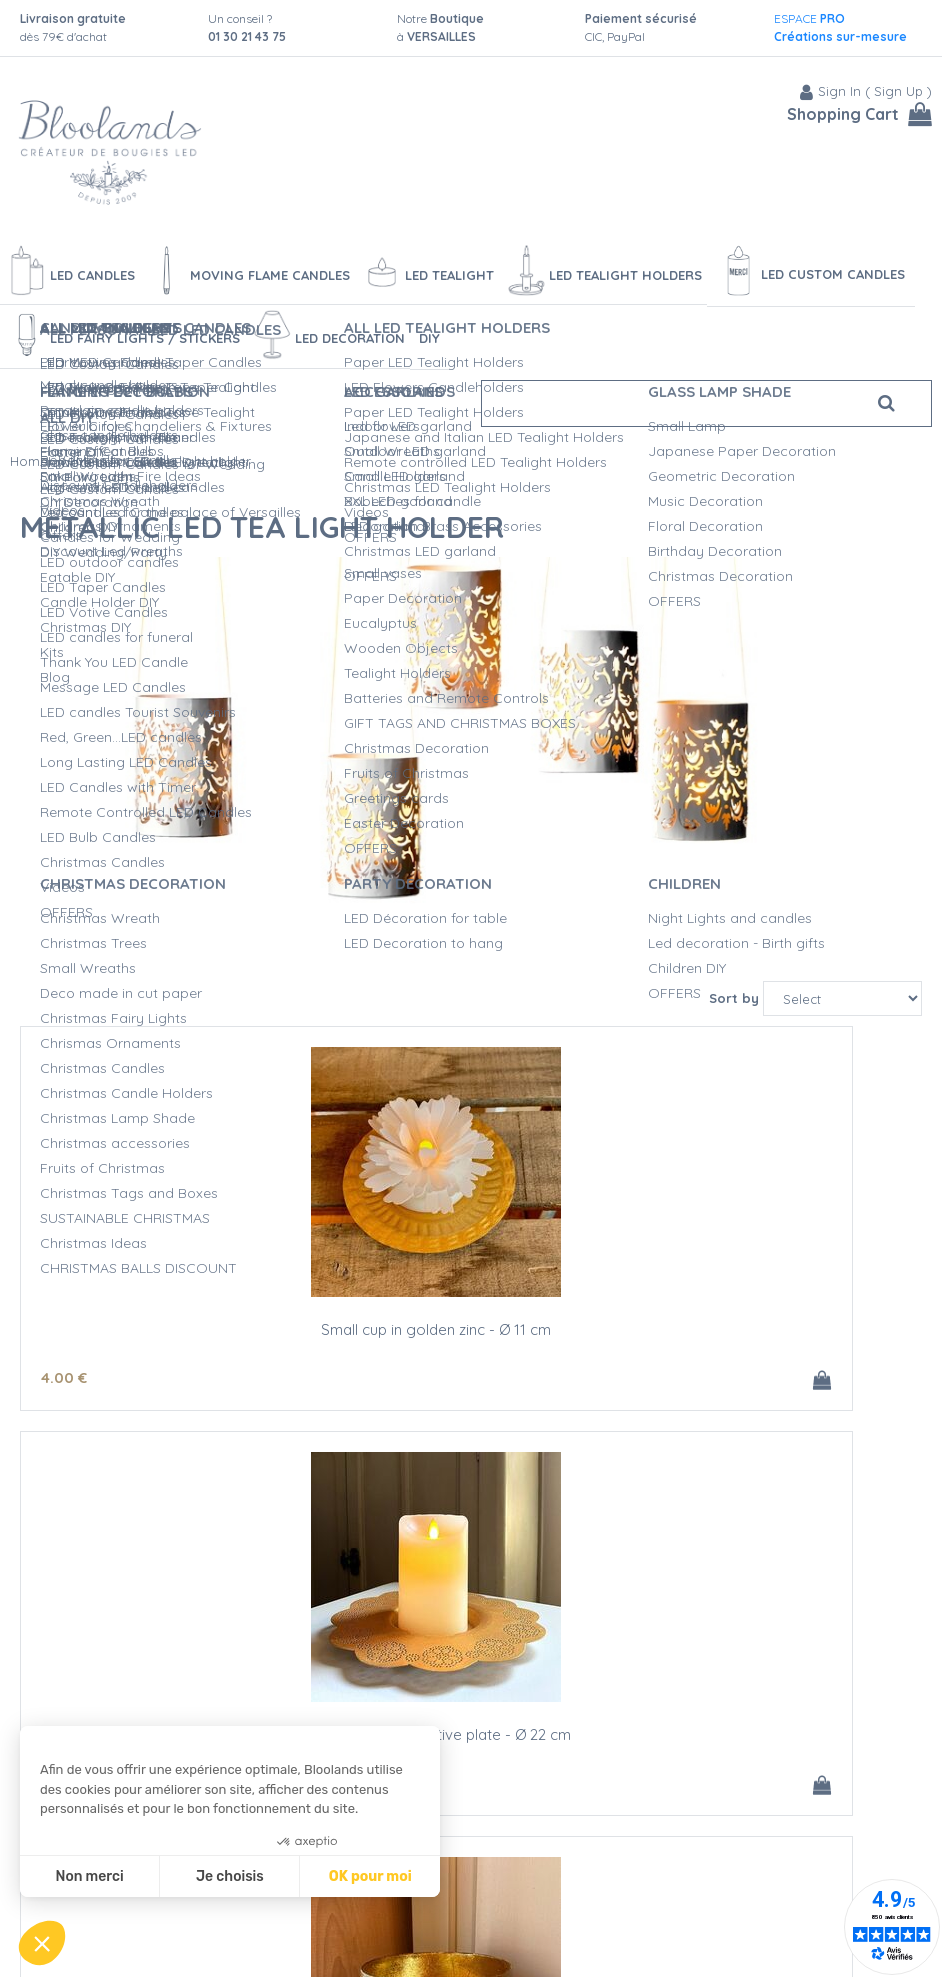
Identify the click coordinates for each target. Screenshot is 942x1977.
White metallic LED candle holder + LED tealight (470, 1735)
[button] (42, 1943)
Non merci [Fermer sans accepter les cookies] (89, 1876)
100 (676, 1775)
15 (369, 1370)
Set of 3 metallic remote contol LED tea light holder (771, 1735)
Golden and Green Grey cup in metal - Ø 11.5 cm (772, 1330)
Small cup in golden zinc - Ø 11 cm (170, 1322)
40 (738, 1775)
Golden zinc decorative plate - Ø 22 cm (471, 1330)
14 (671, 1370)
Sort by (734, 991)
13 (423, 1370)
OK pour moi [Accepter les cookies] (370, 1876)
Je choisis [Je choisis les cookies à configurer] (230, 1876)
